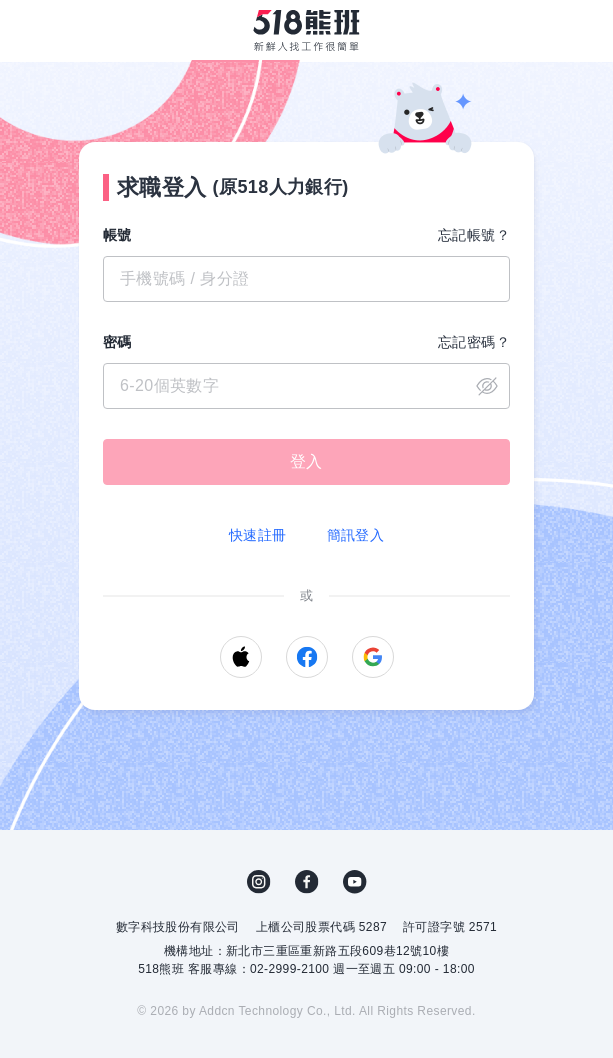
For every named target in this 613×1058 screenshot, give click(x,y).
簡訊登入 (356, 535)
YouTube (355, 882)
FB (307, 882)
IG (259, 882)
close (487, 386)
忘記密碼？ (474, 342)
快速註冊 (258, 535)
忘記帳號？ (474, 235)
